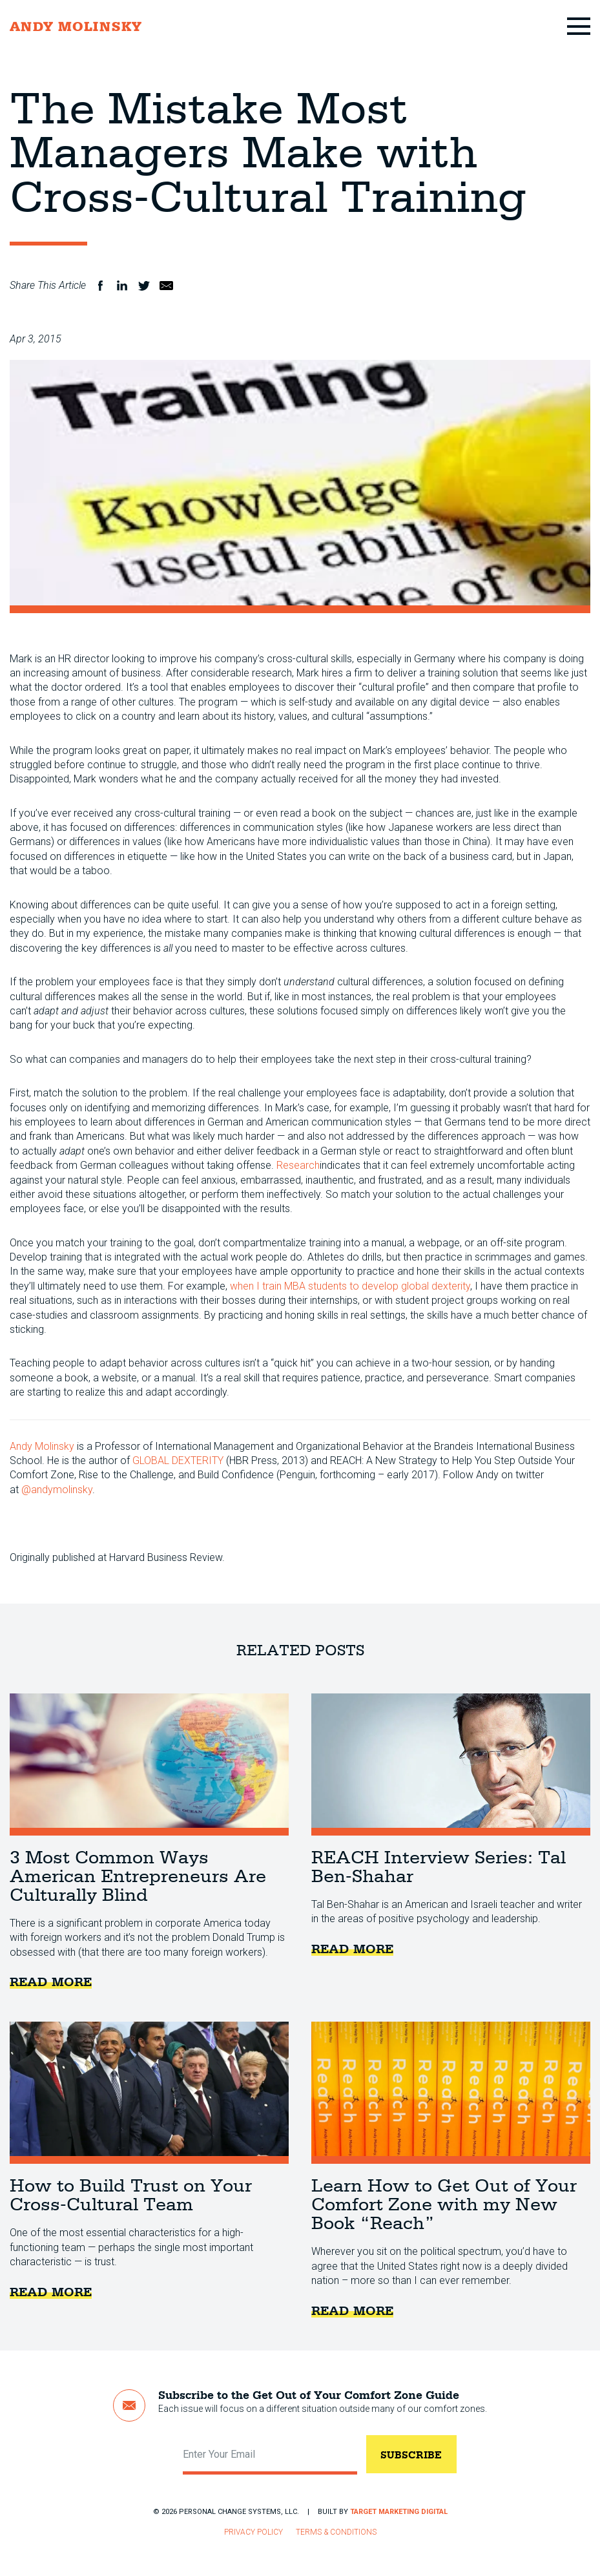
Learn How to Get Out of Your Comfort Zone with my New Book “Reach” (450, 2093)
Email (166, 285)
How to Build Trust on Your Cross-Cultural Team (149, 2093)
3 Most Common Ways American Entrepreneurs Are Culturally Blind (149, 1764)
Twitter (144, 285)
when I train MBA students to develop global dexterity (350, 1286)
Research (298, 1165)
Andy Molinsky (42, 1446)
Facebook (100, 285)
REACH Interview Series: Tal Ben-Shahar (450, 1764)
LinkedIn (122, 285)
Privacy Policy (253, 2532)
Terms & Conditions (336, 2532)
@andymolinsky (56, 1489)
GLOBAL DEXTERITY (177, 1460)
